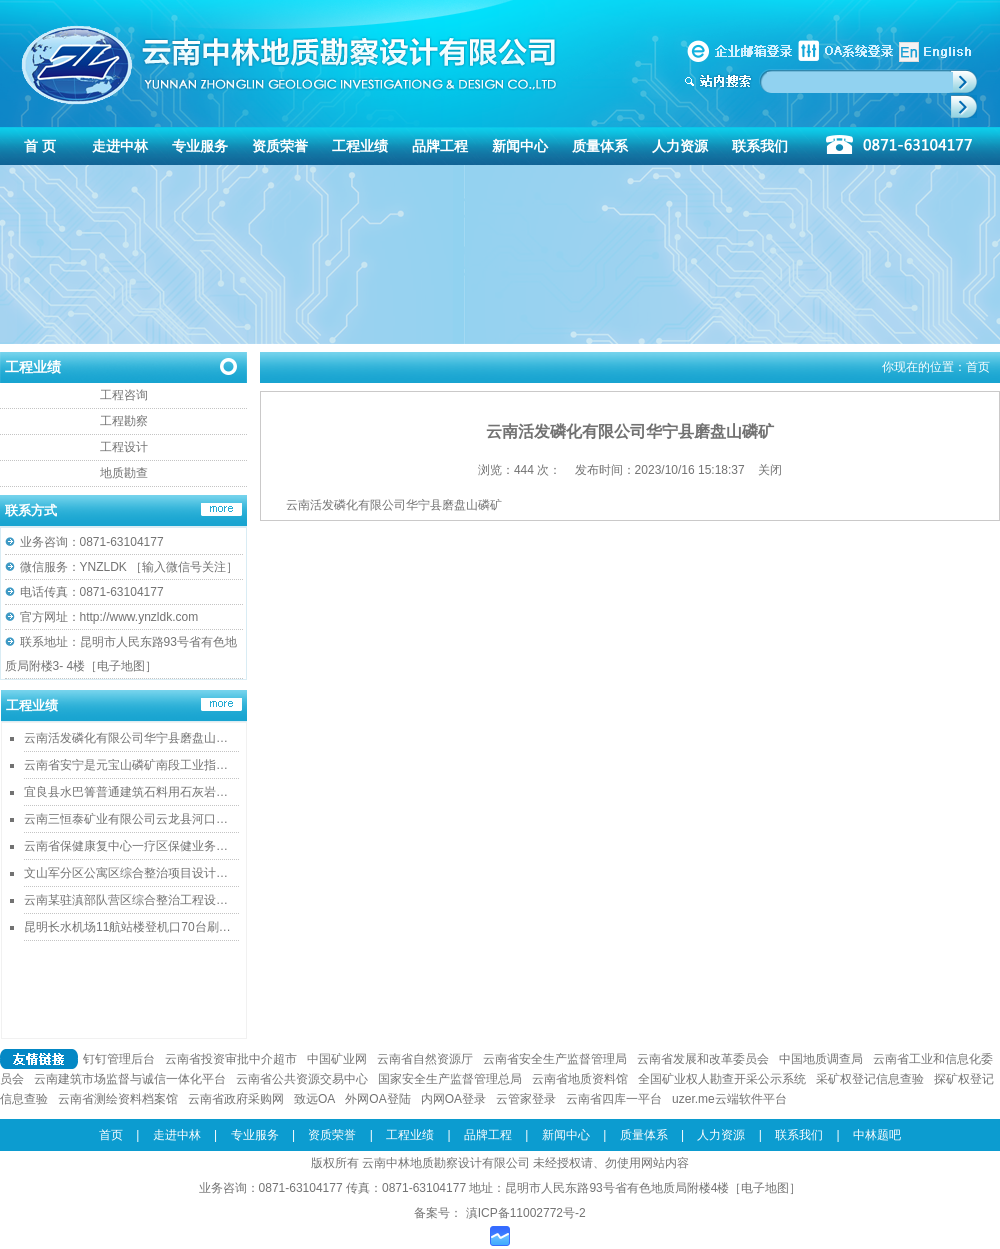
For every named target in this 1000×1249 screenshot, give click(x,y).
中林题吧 (877, 1135)
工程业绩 (360, 146)
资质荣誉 (280, 146)
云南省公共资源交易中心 (302, 1079)
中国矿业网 (337, 1059)
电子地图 (121, 666)
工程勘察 (124, 421)
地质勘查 (124, 473)
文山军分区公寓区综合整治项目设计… (126, 873)
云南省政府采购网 (236, 1099)
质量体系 (600, 146)
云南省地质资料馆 (580, 1079)
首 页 (40, 146)
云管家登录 (526, 1099)
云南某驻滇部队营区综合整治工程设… (126, 900)
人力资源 (680, 146)
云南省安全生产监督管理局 (555, 1059)
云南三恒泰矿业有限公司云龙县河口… (126, 819)
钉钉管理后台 (119, 1059)
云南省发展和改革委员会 (703, 1059)
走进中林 (120, 146)
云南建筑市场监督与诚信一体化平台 (130, 1079)
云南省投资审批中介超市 (231, 1059)
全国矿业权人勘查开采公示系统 (722, 1079)
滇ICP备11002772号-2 (523, 1213)
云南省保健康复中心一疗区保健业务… (126, 846)
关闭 (770, 470)
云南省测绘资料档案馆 (118, 1099)
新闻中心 (520, 146)
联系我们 (760, 146)
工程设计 (124, 447)
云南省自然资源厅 (425, 1059)
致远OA (314, 1099)
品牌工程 (440, 146)
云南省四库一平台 (614, 1099)
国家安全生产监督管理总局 (450, 1079)
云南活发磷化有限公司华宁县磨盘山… (126, 738)
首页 (978, 367)
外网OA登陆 (377, 1099)
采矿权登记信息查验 (870, 1079)
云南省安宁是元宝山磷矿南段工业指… (126, 765)
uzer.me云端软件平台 (729, 1099)
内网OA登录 (453, 1099)
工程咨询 (124, 395)
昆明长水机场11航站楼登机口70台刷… (127, 927)
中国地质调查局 (821, 1059)
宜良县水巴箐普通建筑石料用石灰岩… (126, 792)
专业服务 (200, 146)
